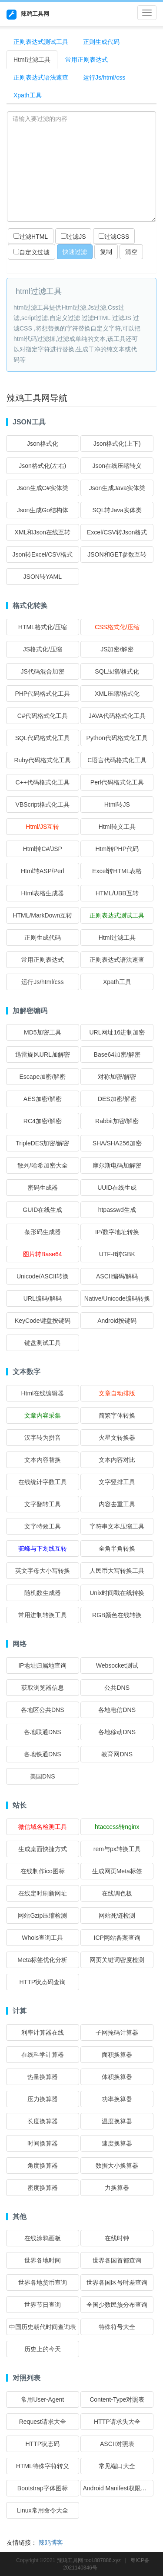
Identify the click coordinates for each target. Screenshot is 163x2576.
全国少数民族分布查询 (116, 2304)
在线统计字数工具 (42, 1481)
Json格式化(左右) (42, 465)
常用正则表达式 (86, 59)
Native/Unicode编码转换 (117, 1298)
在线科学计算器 (42, 2054)
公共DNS (117, 1687)
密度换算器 (42, 2187)
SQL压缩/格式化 (117, 671)
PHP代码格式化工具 (42, 693)
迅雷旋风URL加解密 (42, 1054)
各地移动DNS (117, 1731)
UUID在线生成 (116, 1187)
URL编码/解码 (42, 1298)
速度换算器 (117, 2143)
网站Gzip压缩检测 (42, 1915)
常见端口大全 (117, 2466)
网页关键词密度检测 (117, 1959)
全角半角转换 (117, 1548)
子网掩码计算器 (117, 2032)
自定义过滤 (31, 252)
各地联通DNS (42, 1731)
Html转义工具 (117, 826)
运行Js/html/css (104, 77)
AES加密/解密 (42, 1098)
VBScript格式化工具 (43, 804)
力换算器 (117, 2187)
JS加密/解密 (116, 649)
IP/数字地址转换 (117, 1231)
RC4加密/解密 (42, 1121)
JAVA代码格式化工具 (117, 715)
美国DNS (42, 1776)
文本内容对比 (117, 1459)
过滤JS (73, 236)
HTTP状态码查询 (43, 1982)
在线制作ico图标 (42, 1871)
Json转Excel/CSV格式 (43, 554)
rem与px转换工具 (117, 1848)
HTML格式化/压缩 (42, 627)
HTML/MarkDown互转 (42, 915)
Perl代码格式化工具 (117, 782)
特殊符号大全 (117, 2326)
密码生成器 (42, 1187)
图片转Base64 (42, 1254)
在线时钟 (117, 2238)
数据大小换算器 (117, 2165)
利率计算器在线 (42, 2032)
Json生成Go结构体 (42, 510)
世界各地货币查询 (42, 2282)
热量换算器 (42, 2076)
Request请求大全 (42, 2421)
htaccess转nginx (117, 1826)
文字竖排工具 (117, 1481)
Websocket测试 (117, 1665)
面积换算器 (117, 2054)
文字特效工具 (42, 1526)
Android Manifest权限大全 (118, 2488)
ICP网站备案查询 (117, 1937)
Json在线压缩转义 (117, 465)
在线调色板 (117, 1893)
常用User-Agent (42, 2399)
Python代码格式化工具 (117, 737)
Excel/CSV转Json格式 (117, 532)
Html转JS (117, 804)
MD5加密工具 (42, 1032)
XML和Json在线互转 (42, 532)
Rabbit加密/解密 (117, 1121)
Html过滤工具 (31, 59)
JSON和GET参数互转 (116, 554)
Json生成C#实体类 (42, 487)
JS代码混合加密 (42, 671)
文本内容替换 (42, 1459)
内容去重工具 (117, 1504)
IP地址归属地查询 (42, 1665)
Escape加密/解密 (42, 1076)
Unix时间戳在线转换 (117, 1592)
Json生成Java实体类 (117, 487)
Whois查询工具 (42, 1937)
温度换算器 (117, 2121)
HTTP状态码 (43, 2443)
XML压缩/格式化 (117, 693)
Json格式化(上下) (117, 443)
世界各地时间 (42, 2260)
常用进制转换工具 (42, 1615)
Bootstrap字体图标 (42, 2488)
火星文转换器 (117, 1437)
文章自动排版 (117, 1393)
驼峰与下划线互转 (42, 1548)
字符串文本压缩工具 (117, 1526)
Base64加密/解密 (117, 1054)
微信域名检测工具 (42, 1826)
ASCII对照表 (117, 2443)
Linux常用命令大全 (42, 2510)
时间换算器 (42, 2143)
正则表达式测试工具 (40, 41)
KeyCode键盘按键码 (42, 1320)
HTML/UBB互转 (117, 893)
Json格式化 (42, 443)
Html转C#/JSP (42, 848)
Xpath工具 (27, 95)
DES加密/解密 (117, 1098)
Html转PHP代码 (117, 848)
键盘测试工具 (42, 1342)
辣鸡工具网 (28, 15)
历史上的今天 (42, 2349)
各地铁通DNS (42, 1754)
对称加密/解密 (117, 1076)
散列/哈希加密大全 (42, 1165)
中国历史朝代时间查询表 (42, 2326)
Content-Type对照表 (117, 2399)
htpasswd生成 (117, 1209)
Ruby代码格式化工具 (42, 760)
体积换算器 (117, 2076)
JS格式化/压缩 (42, 649)
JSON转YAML (42, 576)
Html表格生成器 (42, 893)
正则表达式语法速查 (40, 77)
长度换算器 (42, 2121)
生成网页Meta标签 (117, 1871)
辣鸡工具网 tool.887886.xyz (89, 2560)
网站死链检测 (117, 1915)
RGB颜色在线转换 (117, 1615)
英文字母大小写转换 (42, 1570)
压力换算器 (42, 2099)
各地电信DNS (117, 1709)
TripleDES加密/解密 (42, 1143)
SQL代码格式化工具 (42, 737)
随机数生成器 (42, 1592)
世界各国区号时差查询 (116, 2282)
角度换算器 (42, 2165)
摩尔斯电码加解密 (117, 1165)
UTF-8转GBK (117, 1254)
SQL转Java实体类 (117, 510)
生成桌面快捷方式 (42, 1848)
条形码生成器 (42, 1231)
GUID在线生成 (42, 1209)
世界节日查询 (42, 2304)
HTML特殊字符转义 (42, 2466)
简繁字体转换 (117, 1415)
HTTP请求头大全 (117, 2421)
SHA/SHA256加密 (117, 1143)
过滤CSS (114, 236)
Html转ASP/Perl (42, 871)
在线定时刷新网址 (42, 1893)
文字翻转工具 (42, 1504)
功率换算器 (117, 2099)
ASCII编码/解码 (117, 1276)
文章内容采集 (42, 1415)
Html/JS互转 (42, 826)
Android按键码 (116, 1320)
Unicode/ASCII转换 (43, 1276)
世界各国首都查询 (117, 2260)
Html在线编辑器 (42, 1393)
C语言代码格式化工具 (116, 760)
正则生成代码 (101, 41)
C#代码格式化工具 (42, 715)
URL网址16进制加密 (117, 1032)
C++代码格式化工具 (43, 782)
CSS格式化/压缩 (117, 627)
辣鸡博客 (51, 2542)
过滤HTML (30, 236)
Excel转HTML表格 (117, 871)
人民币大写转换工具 (117, 1570)
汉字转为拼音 (42, 1437)
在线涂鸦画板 (42, 2238)
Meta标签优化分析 (42, 1959)
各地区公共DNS (42, 1709)
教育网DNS (117, 1754)
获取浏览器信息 (42, 1687)
